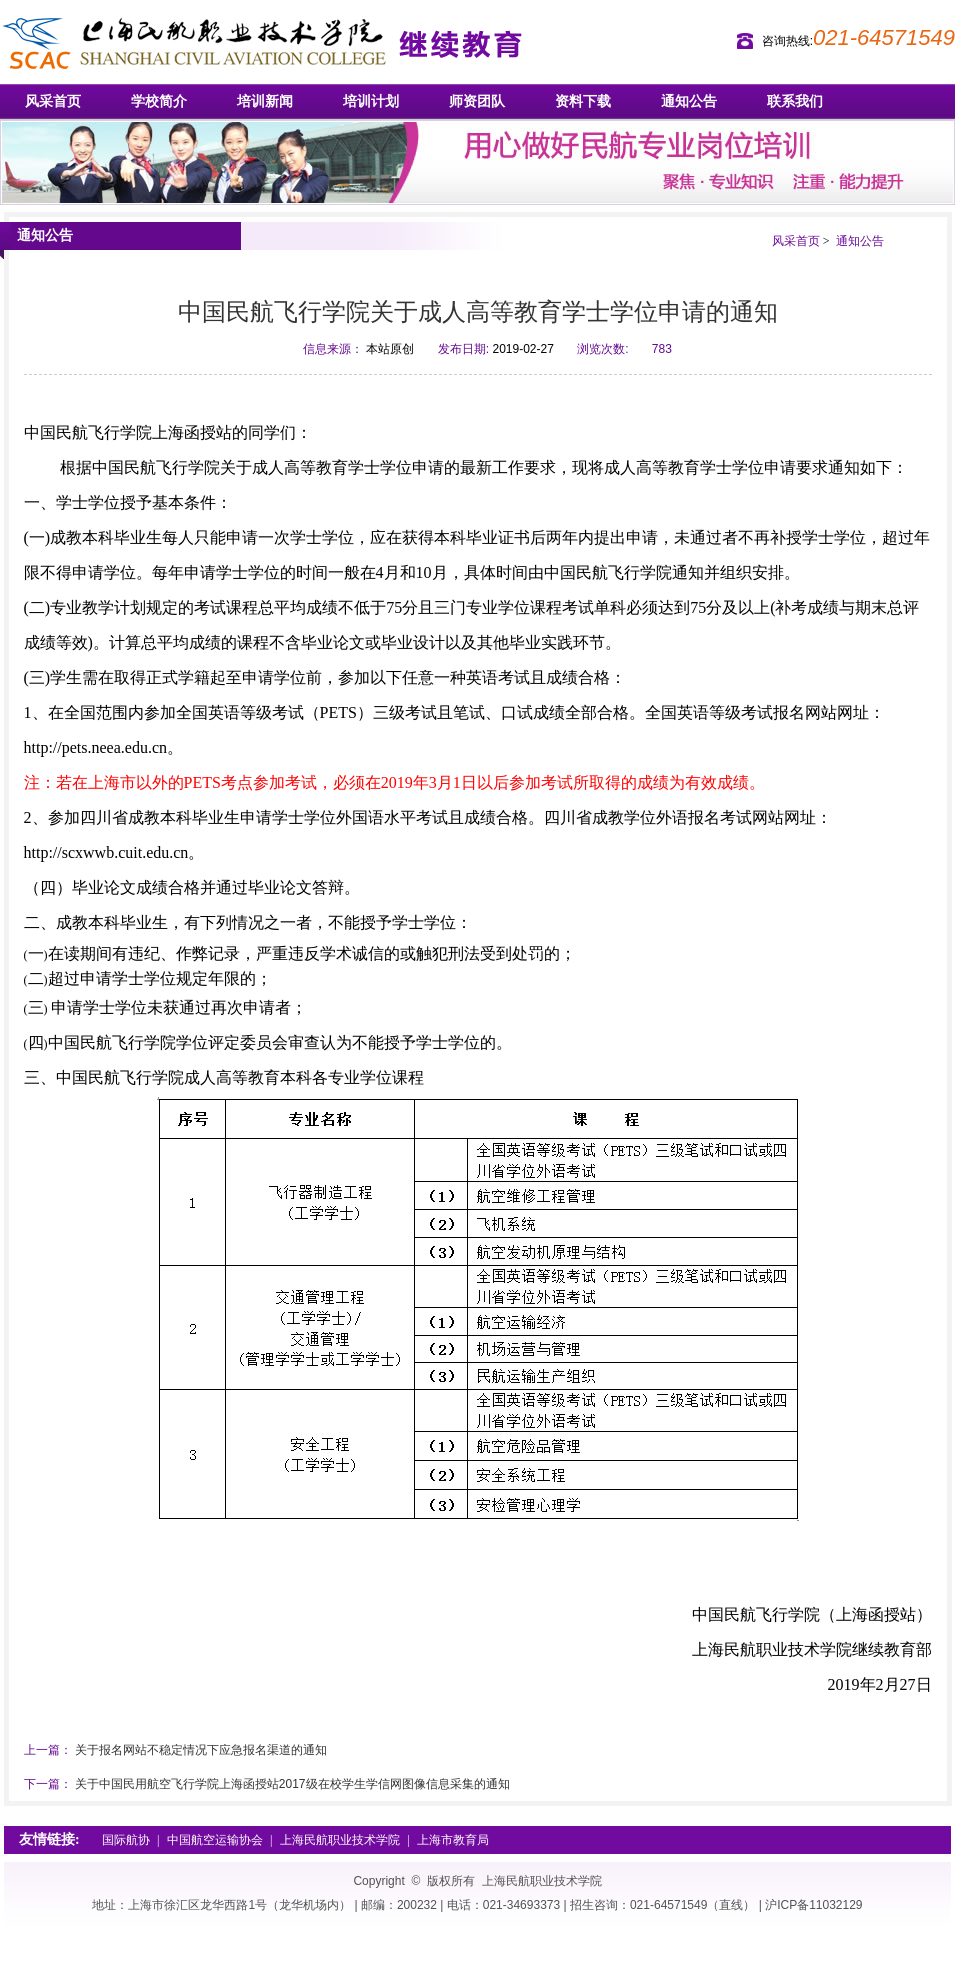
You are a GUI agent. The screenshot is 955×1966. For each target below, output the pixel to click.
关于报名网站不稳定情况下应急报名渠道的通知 (201, 1750)
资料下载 (583, 101)
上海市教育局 (453, 1840)
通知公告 (689, 101)
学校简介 (159, 101)
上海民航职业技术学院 (340, 1840)
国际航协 (126, 1840)
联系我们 (795, 101)
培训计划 (371, 101)
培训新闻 (265, 101)
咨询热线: (787, 41)
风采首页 (53, 101)
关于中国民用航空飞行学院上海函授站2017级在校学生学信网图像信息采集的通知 (292, 1784)
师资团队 (477, 101)
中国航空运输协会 (215, 1840)
